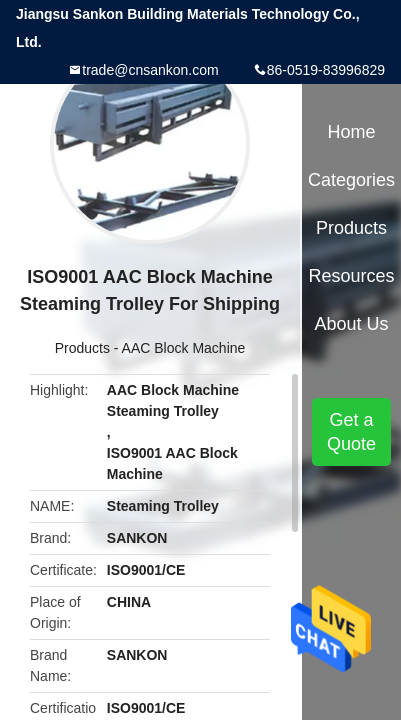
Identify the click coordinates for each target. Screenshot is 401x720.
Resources (352, 276)
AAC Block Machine (184, 348)
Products (82, 348)
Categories (351, 180)
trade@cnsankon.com (150, 70)
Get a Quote (351, 432)
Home (352, 132)
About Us (352, 324)
